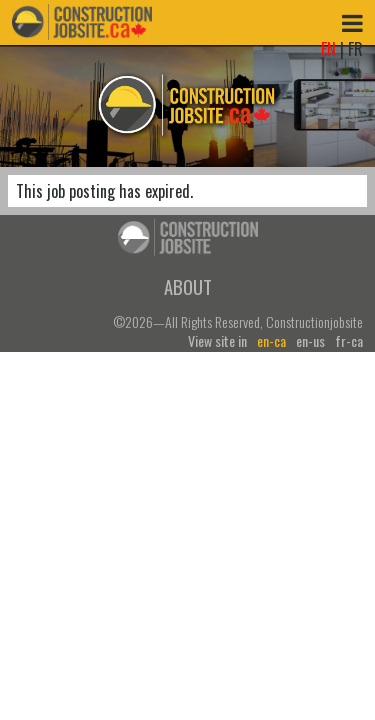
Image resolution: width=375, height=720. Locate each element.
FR (355, 49)
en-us (310, 341)
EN (328, 49)
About (188, 286)
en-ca (271, 341)
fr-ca (349, 341)
